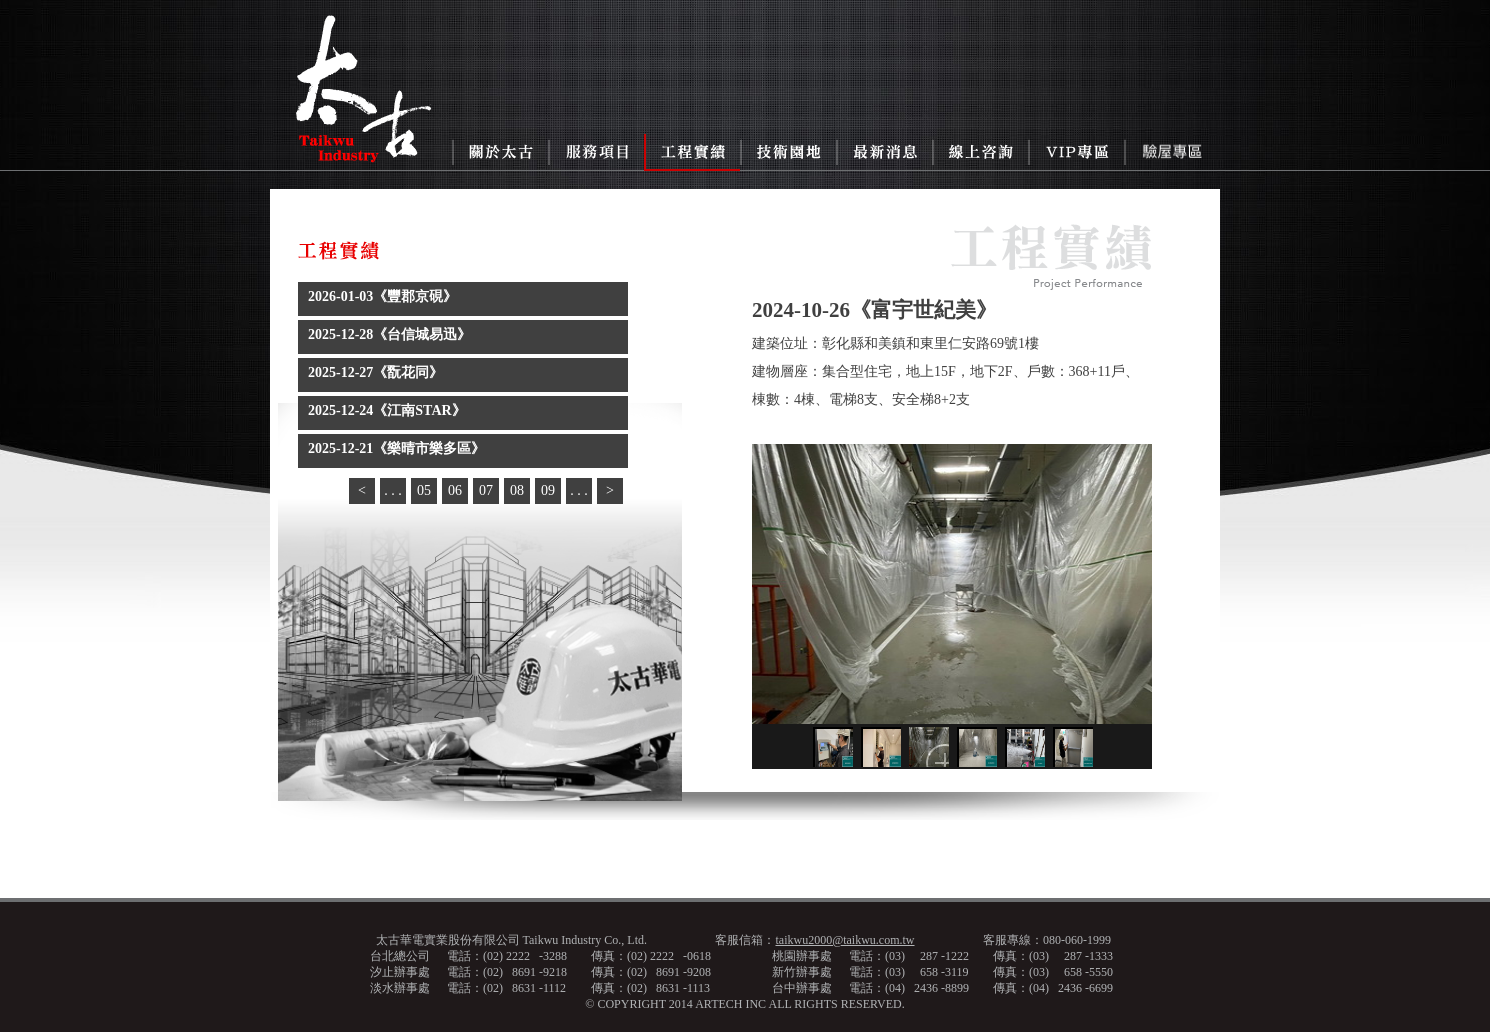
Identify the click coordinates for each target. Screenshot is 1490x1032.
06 (455, 490)
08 (517, 490)
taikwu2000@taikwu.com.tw (844, 940)
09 (548, 490)
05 (424, 490)
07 (486, 490)
